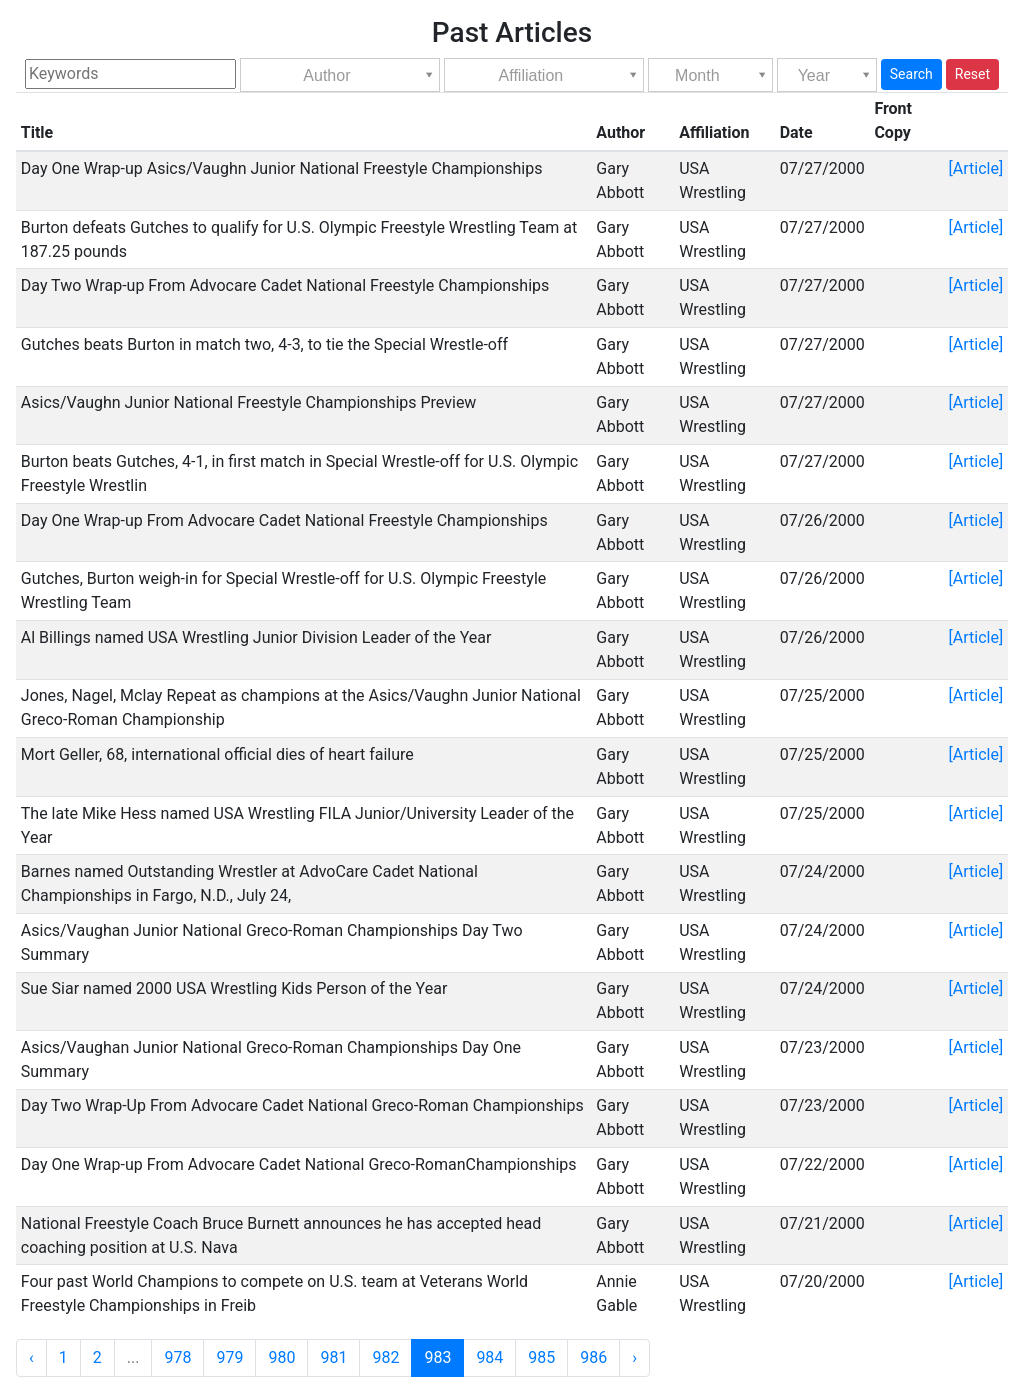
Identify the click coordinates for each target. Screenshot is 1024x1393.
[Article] (976, 168)
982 (385, 1357)
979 (229, 1357)
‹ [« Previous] (31, 1357)
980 (281, 1357)
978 (177, 1357)
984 (489, 1357)
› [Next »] (634, 1357)
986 (593, 1357)
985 (541, 1357)
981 (333, 1357)
